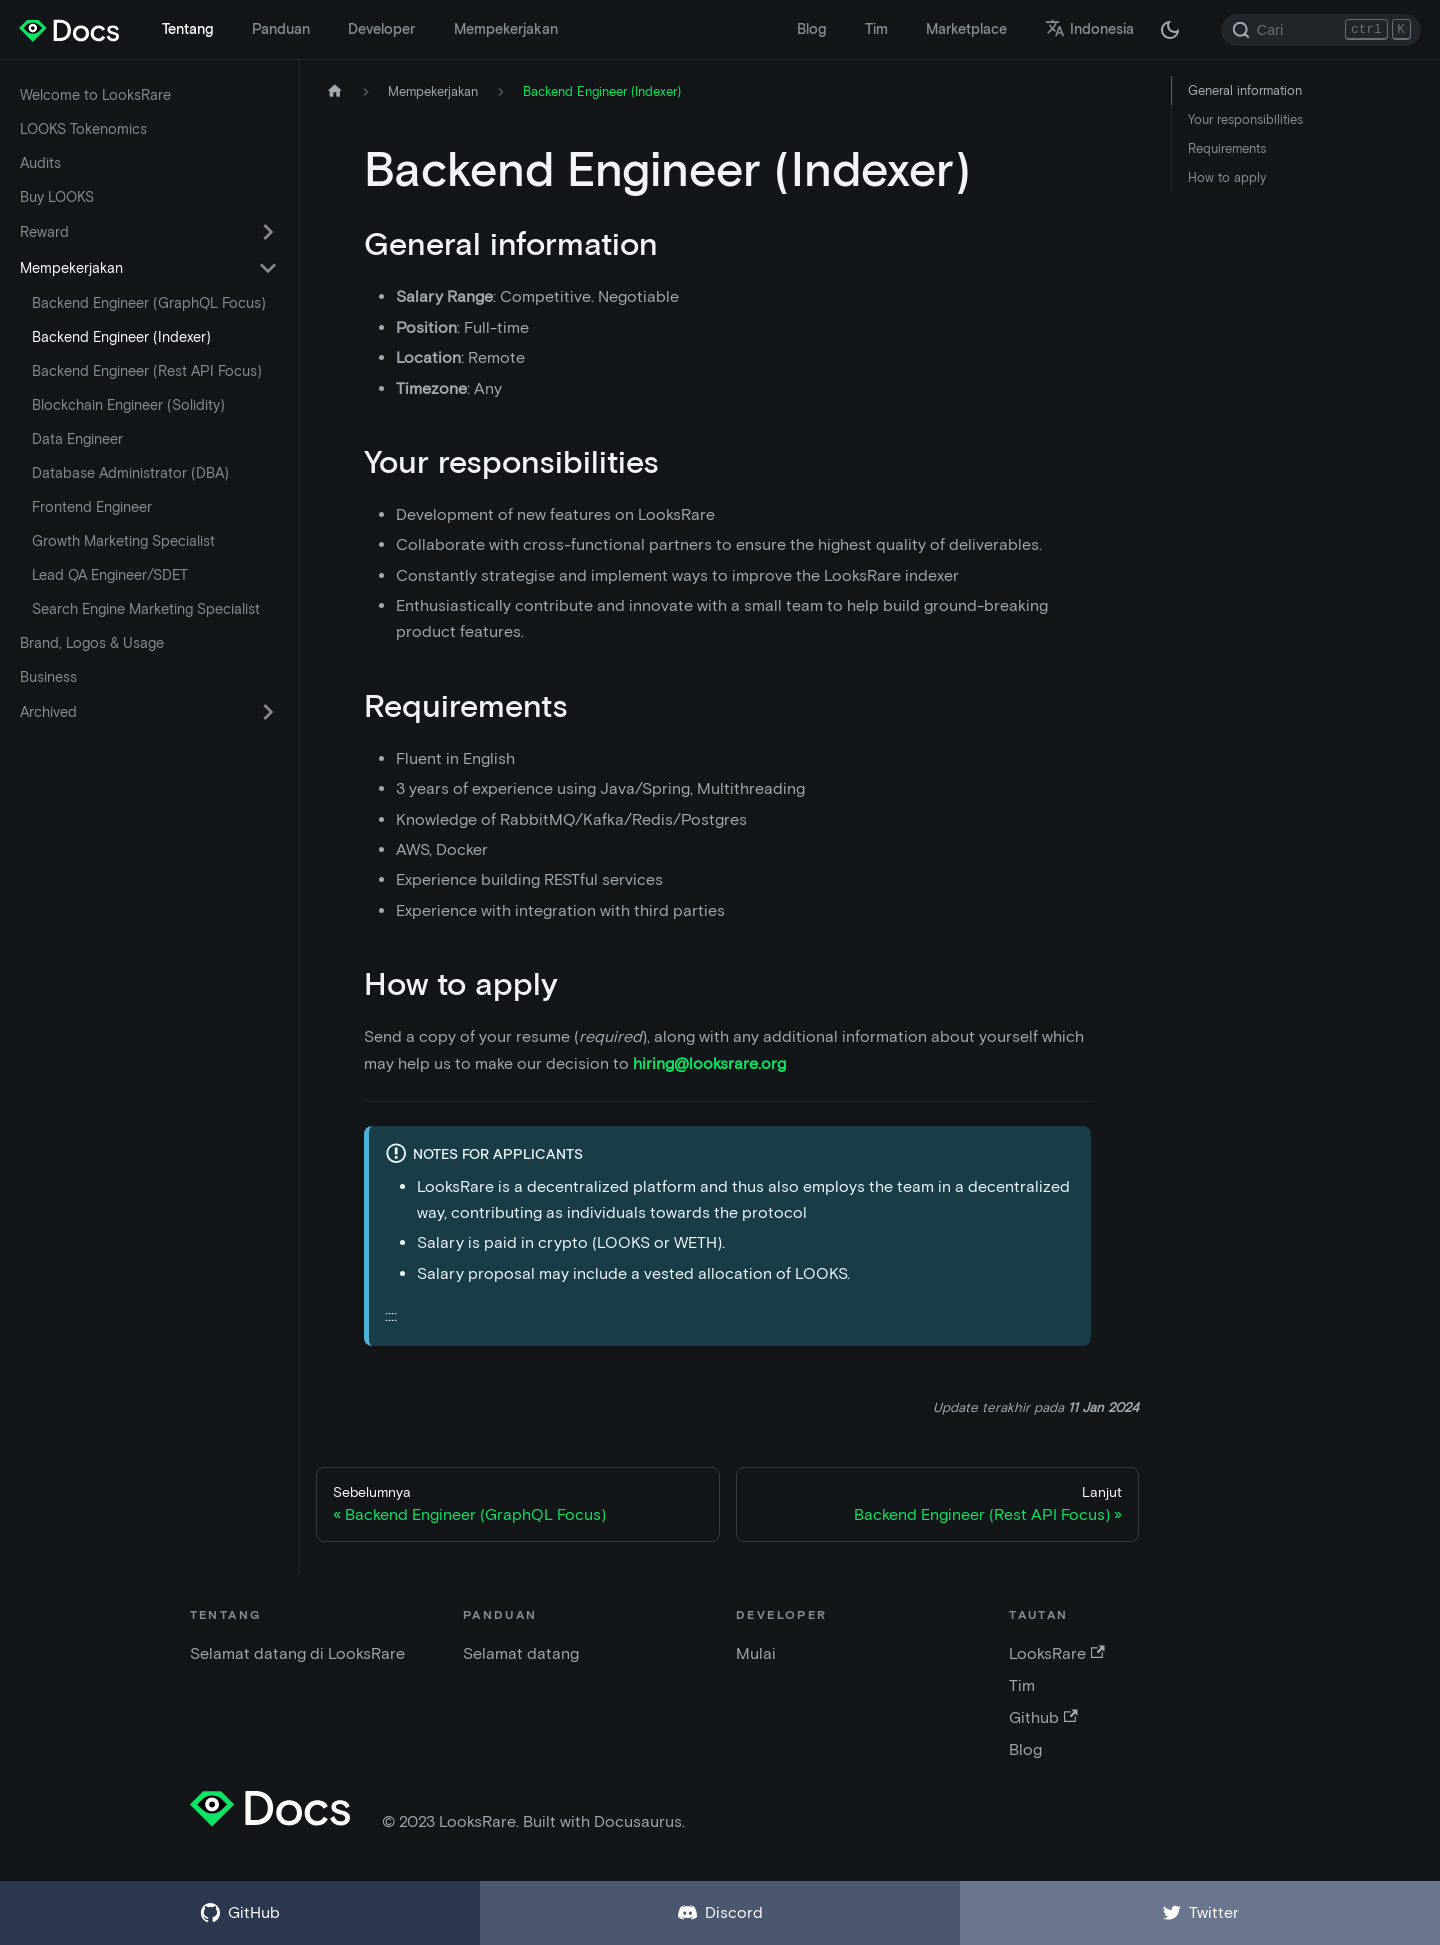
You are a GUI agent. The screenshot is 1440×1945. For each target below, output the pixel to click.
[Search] (1321, 30)
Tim (876, 29)
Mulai (756, 1653)
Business (48, 677)
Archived (48, 712)
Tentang (187, 29)
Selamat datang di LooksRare (297, 1653)
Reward (44, 232)
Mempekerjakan (506, 29)
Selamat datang (521, 1653)
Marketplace (966, 29)
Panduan (281, 29)
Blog (811, 29)
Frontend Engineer (92, 507)
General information (1245, 90)
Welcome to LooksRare (95, 95)
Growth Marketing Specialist (123, 541)
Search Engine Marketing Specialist (146, 609)
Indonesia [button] (1089, 29)
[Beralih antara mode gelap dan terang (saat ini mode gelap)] (1170, 30)
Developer (381, 29)
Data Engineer (77, 439)
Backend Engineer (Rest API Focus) (147, 371)
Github (1043, 1717)
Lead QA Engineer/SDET (110, 575)
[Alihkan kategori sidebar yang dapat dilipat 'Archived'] (268, 712)
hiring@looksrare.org (709, 1063)
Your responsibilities (1245, 119)
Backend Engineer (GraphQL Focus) (149, 303)
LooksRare (1056, 1653)
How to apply (1227, 177)
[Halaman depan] (335, 91)
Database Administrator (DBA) (130, 473)
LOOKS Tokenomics (83, 129)
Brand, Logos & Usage (92, 643)
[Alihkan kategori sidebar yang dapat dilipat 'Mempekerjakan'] (268, 268)
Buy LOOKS (57, 197)
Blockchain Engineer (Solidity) (128, 405)
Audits (40, 163)
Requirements (1227, 148)
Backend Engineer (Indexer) (121, 337)
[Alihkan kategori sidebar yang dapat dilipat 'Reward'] (268, 232)
